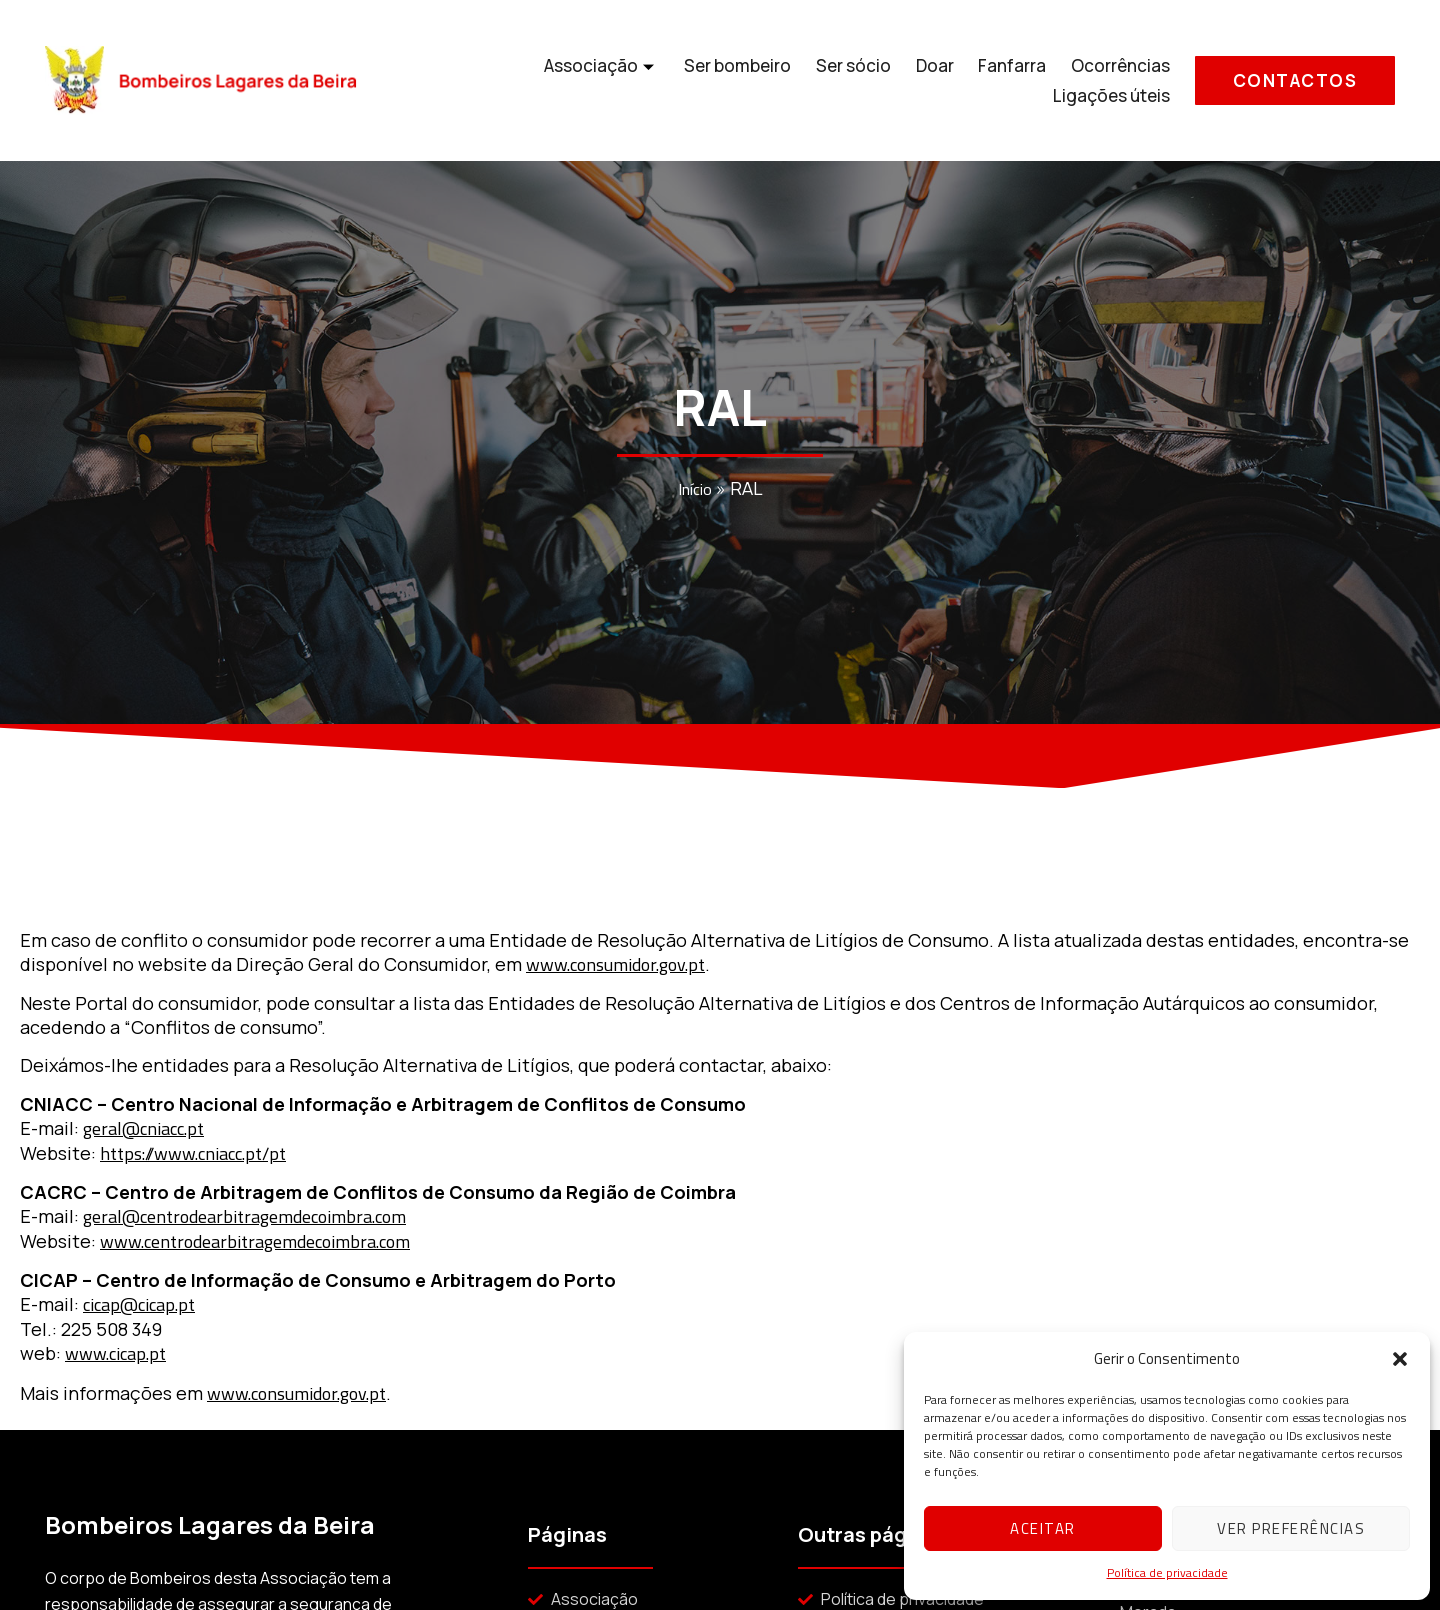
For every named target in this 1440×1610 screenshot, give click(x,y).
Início (695, 491)
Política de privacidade (1167, 1572)
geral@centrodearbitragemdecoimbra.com (244, 1216)
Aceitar (1043, 1528)
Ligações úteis (1112, 80)
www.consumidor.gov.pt (615, 964)
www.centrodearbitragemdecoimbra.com (255, 1241)
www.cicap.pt (115, 1353)
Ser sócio (715, 80)
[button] (1400, 1359)
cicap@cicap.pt (139, 1304)
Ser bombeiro (600, 80)
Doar (796, 80)
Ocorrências (980, 80)
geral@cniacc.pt (143, 1128)
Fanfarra (873, 80)
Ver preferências (1291, 1528)
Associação (465, 80)
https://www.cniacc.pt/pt (193, 1153)
